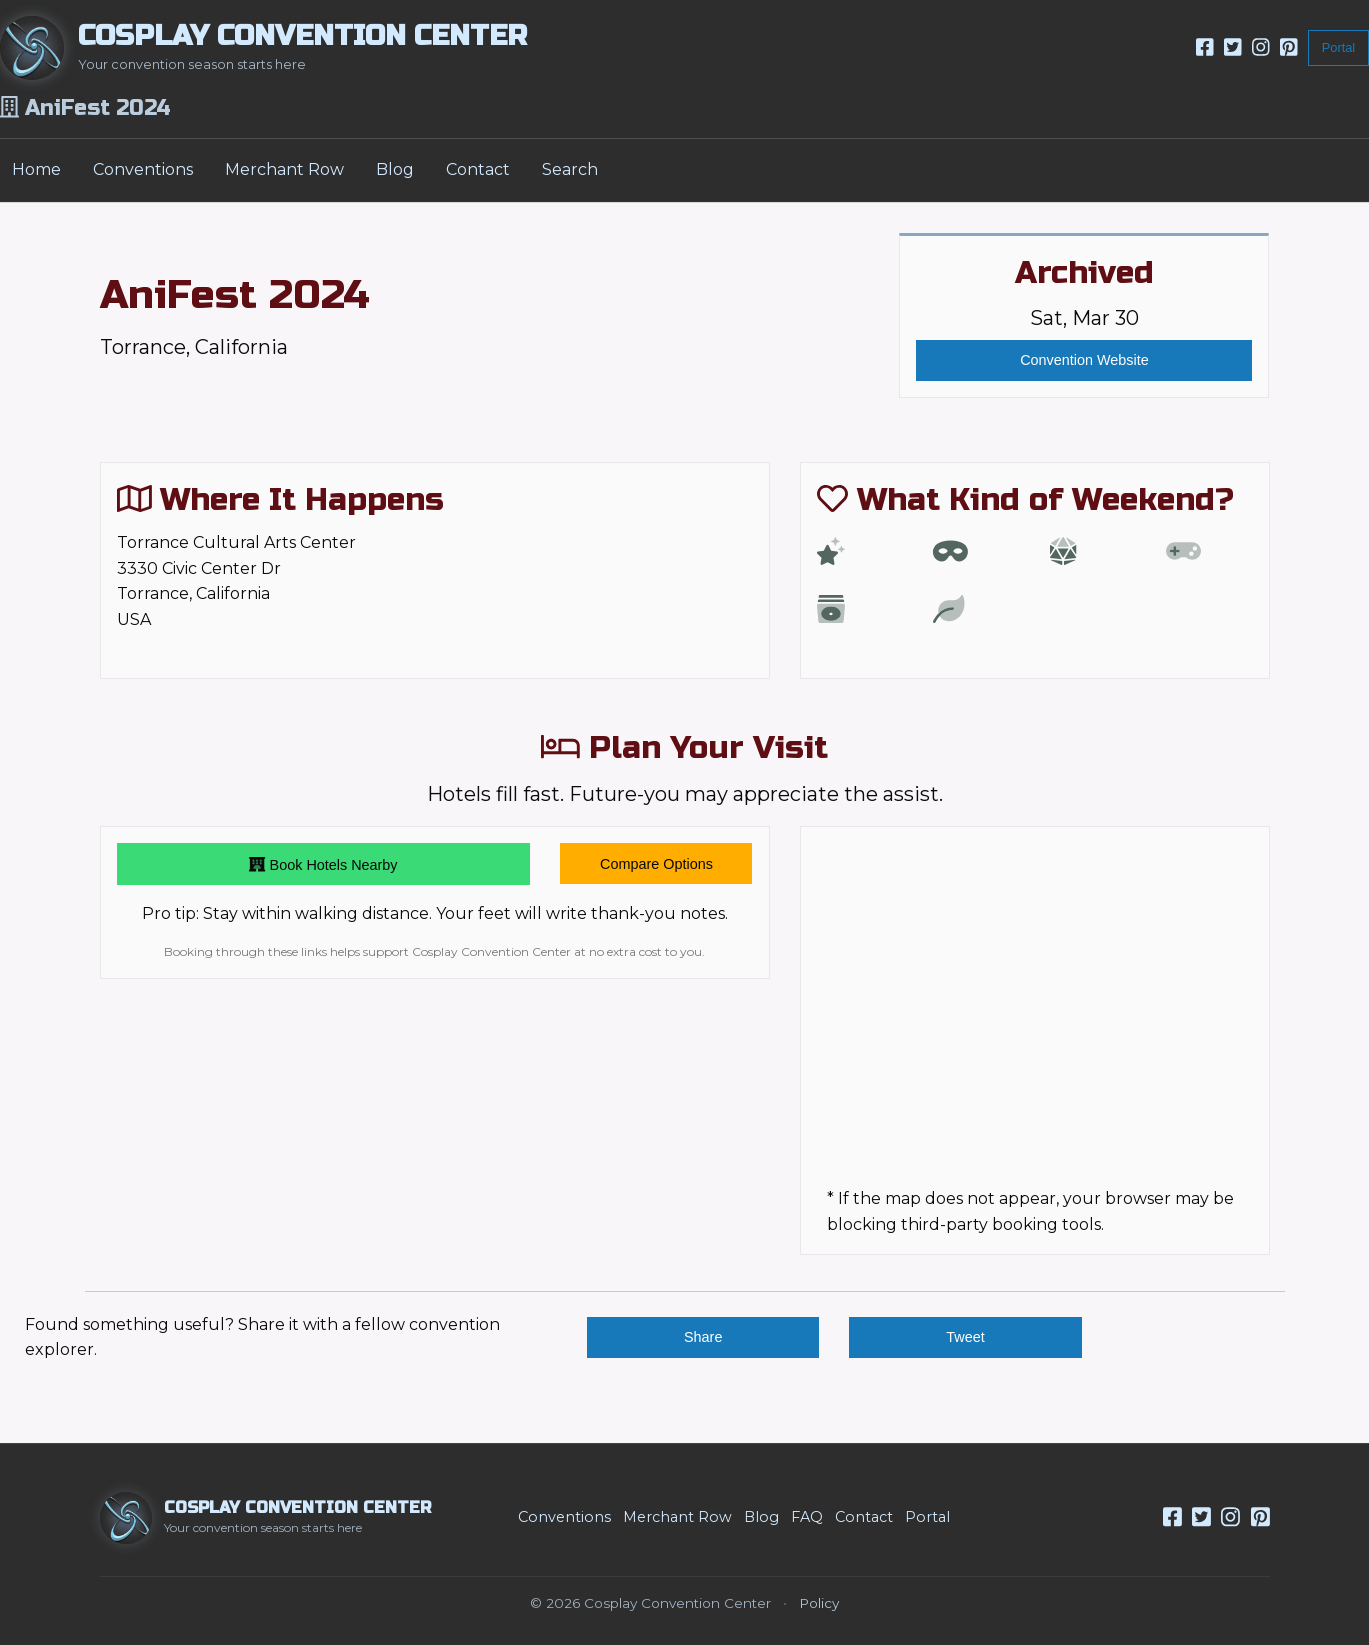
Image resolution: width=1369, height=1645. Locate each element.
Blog (395, 169)
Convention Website (1084, 360)
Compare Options (656, 864)
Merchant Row (284, 169)
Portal (1338, 47)
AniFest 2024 (235, 295)
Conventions (143, 169)
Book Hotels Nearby (323, 864)
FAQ (807, 1517)
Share (703, 1337)
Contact (478, 169)
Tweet (965, 1337)
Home (36, 169)
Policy (819, 1603)
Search (570, 169)
